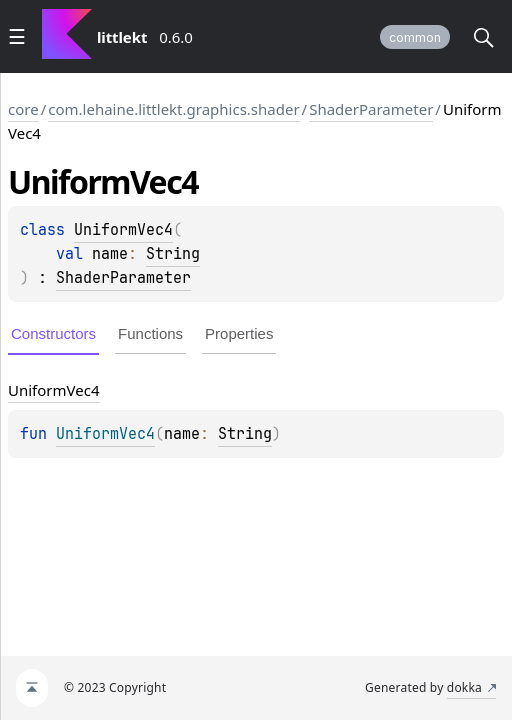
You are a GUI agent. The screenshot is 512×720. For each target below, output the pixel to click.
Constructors (53, 333)
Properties (239, 333)
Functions (150, 333)
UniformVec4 (123, 230)
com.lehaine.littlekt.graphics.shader (173, 109)
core (23, 109)
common (415, 37)
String (173, 254)
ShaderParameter (371, 109)
